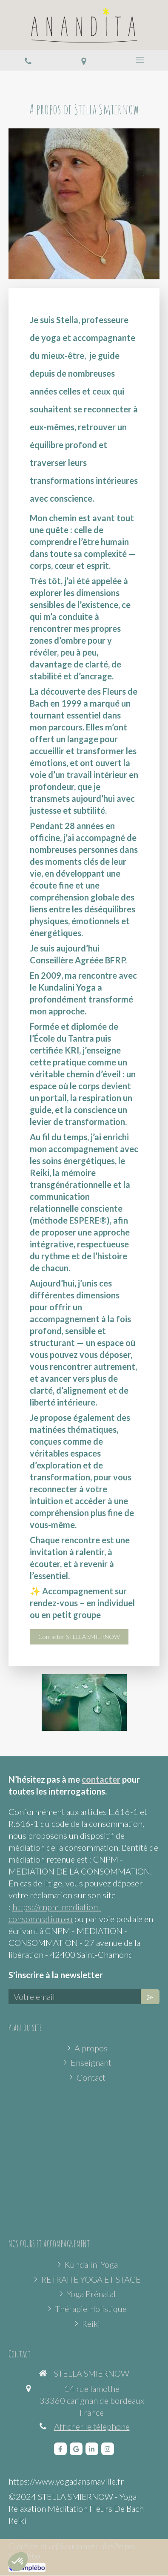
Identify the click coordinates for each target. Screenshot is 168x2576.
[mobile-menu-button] (140, 59)
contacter (101, 1779)
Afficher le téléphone (92, 2426)
